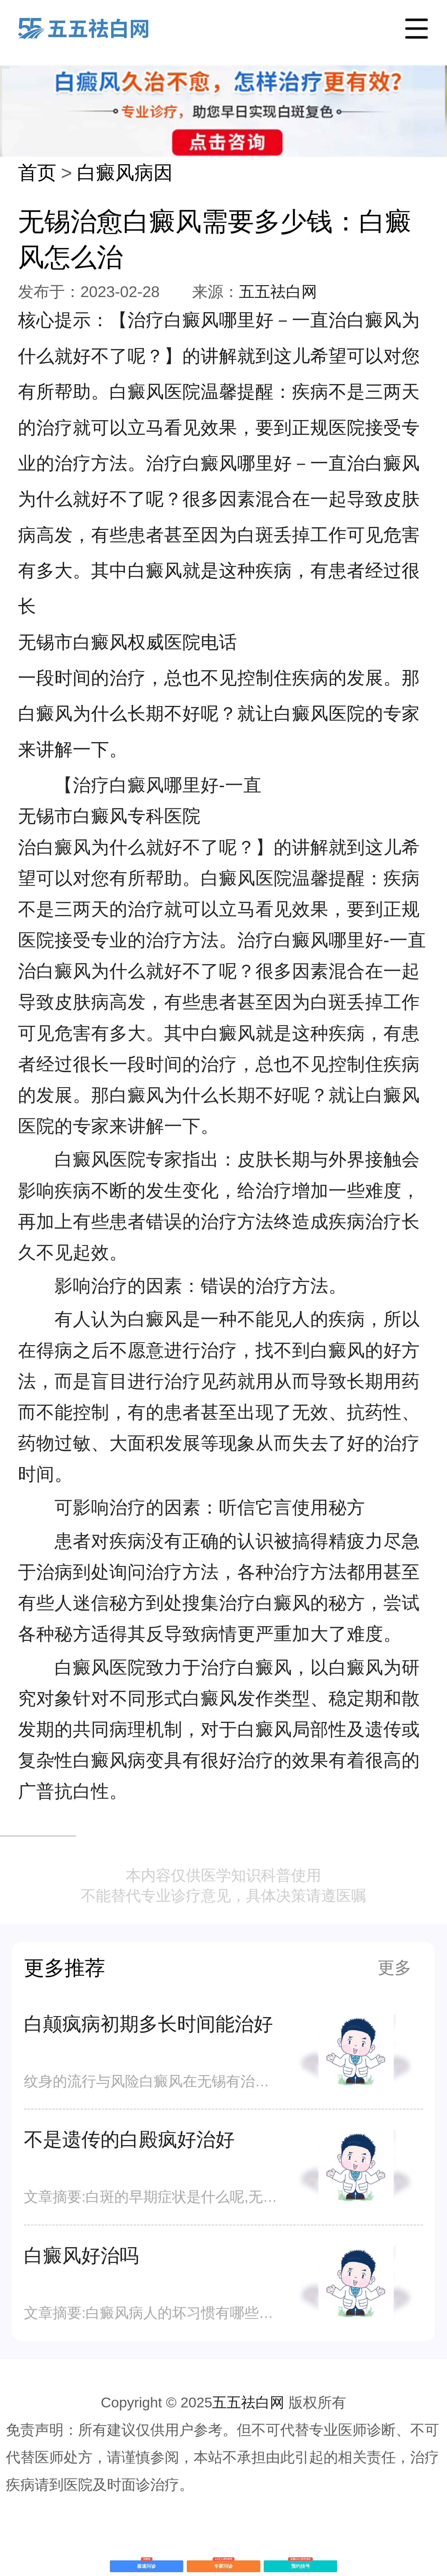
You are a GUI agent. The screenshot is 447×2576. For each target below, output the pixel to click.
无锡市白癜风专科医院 (109, 816)
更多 (394, 1967)
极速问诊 (146, 2564)
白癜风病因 (125, 172)
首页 (37, 172)
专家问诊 (223, 2564)
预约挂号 (300, 2564)
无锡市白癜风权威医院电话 (127, 642)
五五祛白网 (278, 291)
